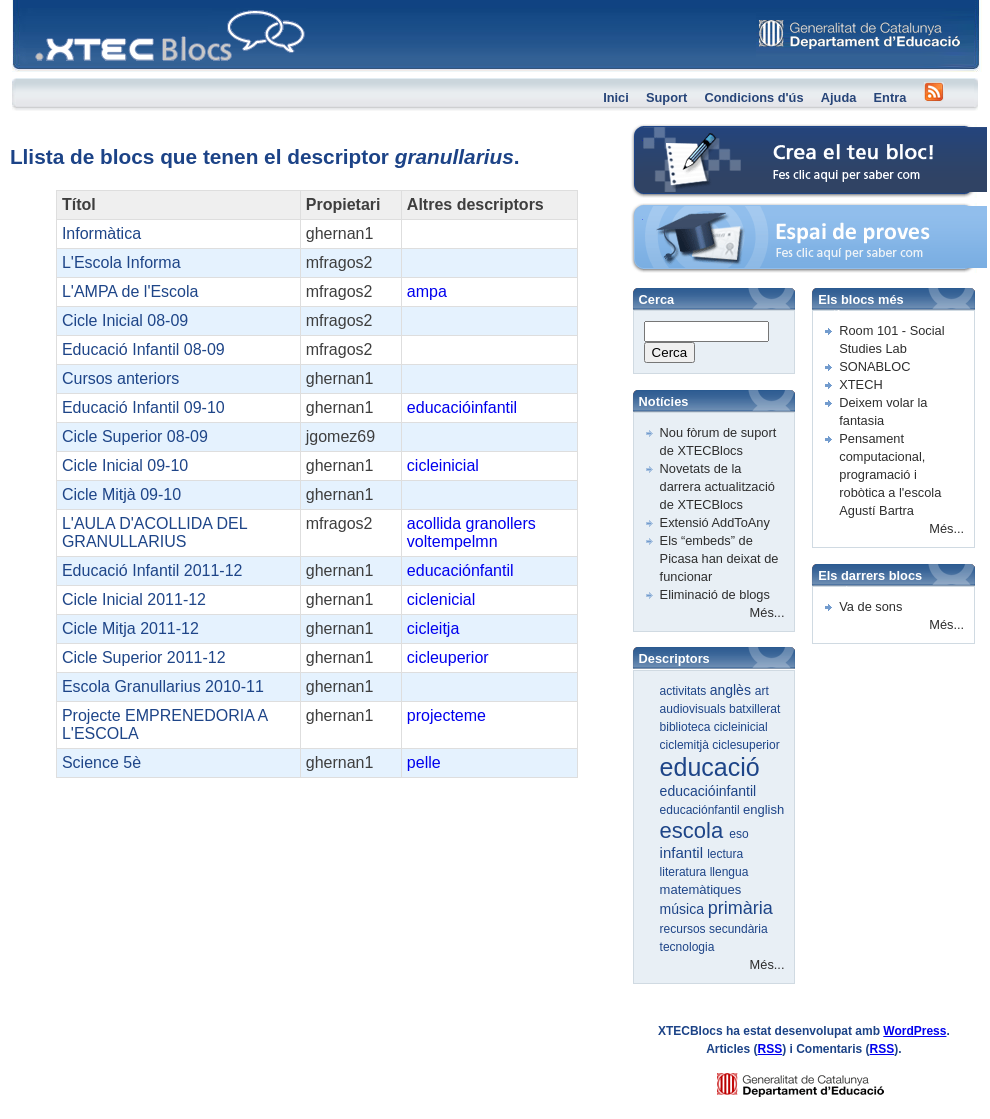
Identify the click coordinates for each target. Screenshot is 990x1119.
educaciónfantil (460, 570)
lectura (725, 854)
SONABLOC (874, 366)
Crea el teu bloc (678, 135)
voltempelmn (452, 541)
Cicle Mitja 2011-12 (130, 628)
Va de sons (870, 606)
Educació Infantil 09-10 (143, 407)
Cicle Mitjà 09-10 (121, 494)
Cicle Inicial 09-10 (125, 465)
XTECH (860, 384)
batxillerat (754, 709)
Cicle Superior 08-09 (135, 436)
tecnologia (687, 947)
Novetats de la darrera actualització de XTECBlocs (717, 486)
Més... (767, 612)
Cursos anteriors (120, 378)
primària (740, 908)
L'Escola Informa (121, 262)
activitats (685, 691)
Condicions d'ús (753, 97)
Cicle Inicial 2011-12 (134, 599)
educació (710, 767)
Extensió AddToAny (715, 522)
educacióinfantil (462, 407)
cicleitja (433, 628)
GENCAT (819, 1079)
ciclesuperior (745, 745)
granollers (501, 523)
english (763, 809)
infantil (684, 852)
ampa (427, 291)
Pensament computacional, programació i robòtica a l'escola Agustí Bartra (890, 474)
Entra (890, 97)
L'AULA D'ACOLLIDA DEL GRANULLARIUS (154, 532)
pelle (424, 762)
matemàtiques (701, 889)
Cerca (670, 352)
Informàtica (101, 233)
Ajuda (839, 97)
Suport (666, 97)
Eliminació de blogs (715, 594)
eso (738, 834)
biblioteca (687, 727)
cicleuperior (448, 657)
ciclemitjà (686, 745)
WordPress (914, 1031)
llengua (729, 872)
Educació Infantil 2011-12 (152, 570)
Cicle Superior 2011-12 (144, 657)
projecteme (446, 715)
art (762, 691)
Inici (616, 97)
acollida (434, 523)
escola (695, 830)
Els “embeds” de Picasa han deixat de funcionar (719, 558)
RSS (770, 1049)
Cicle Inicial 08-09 (125, 320)
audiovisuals (694, 709)
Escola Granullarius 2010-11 (163, 686)
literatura (685, 872)
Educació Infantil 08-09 (143, 349)
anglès (732, 690)
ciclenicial (441, 599)
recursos (684, 929)
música (684, 909)
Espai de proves (679, 214)
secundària (738, 929)
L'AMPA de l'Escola (130, 291)
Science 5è (101, 762)
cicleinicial (443, 465)
